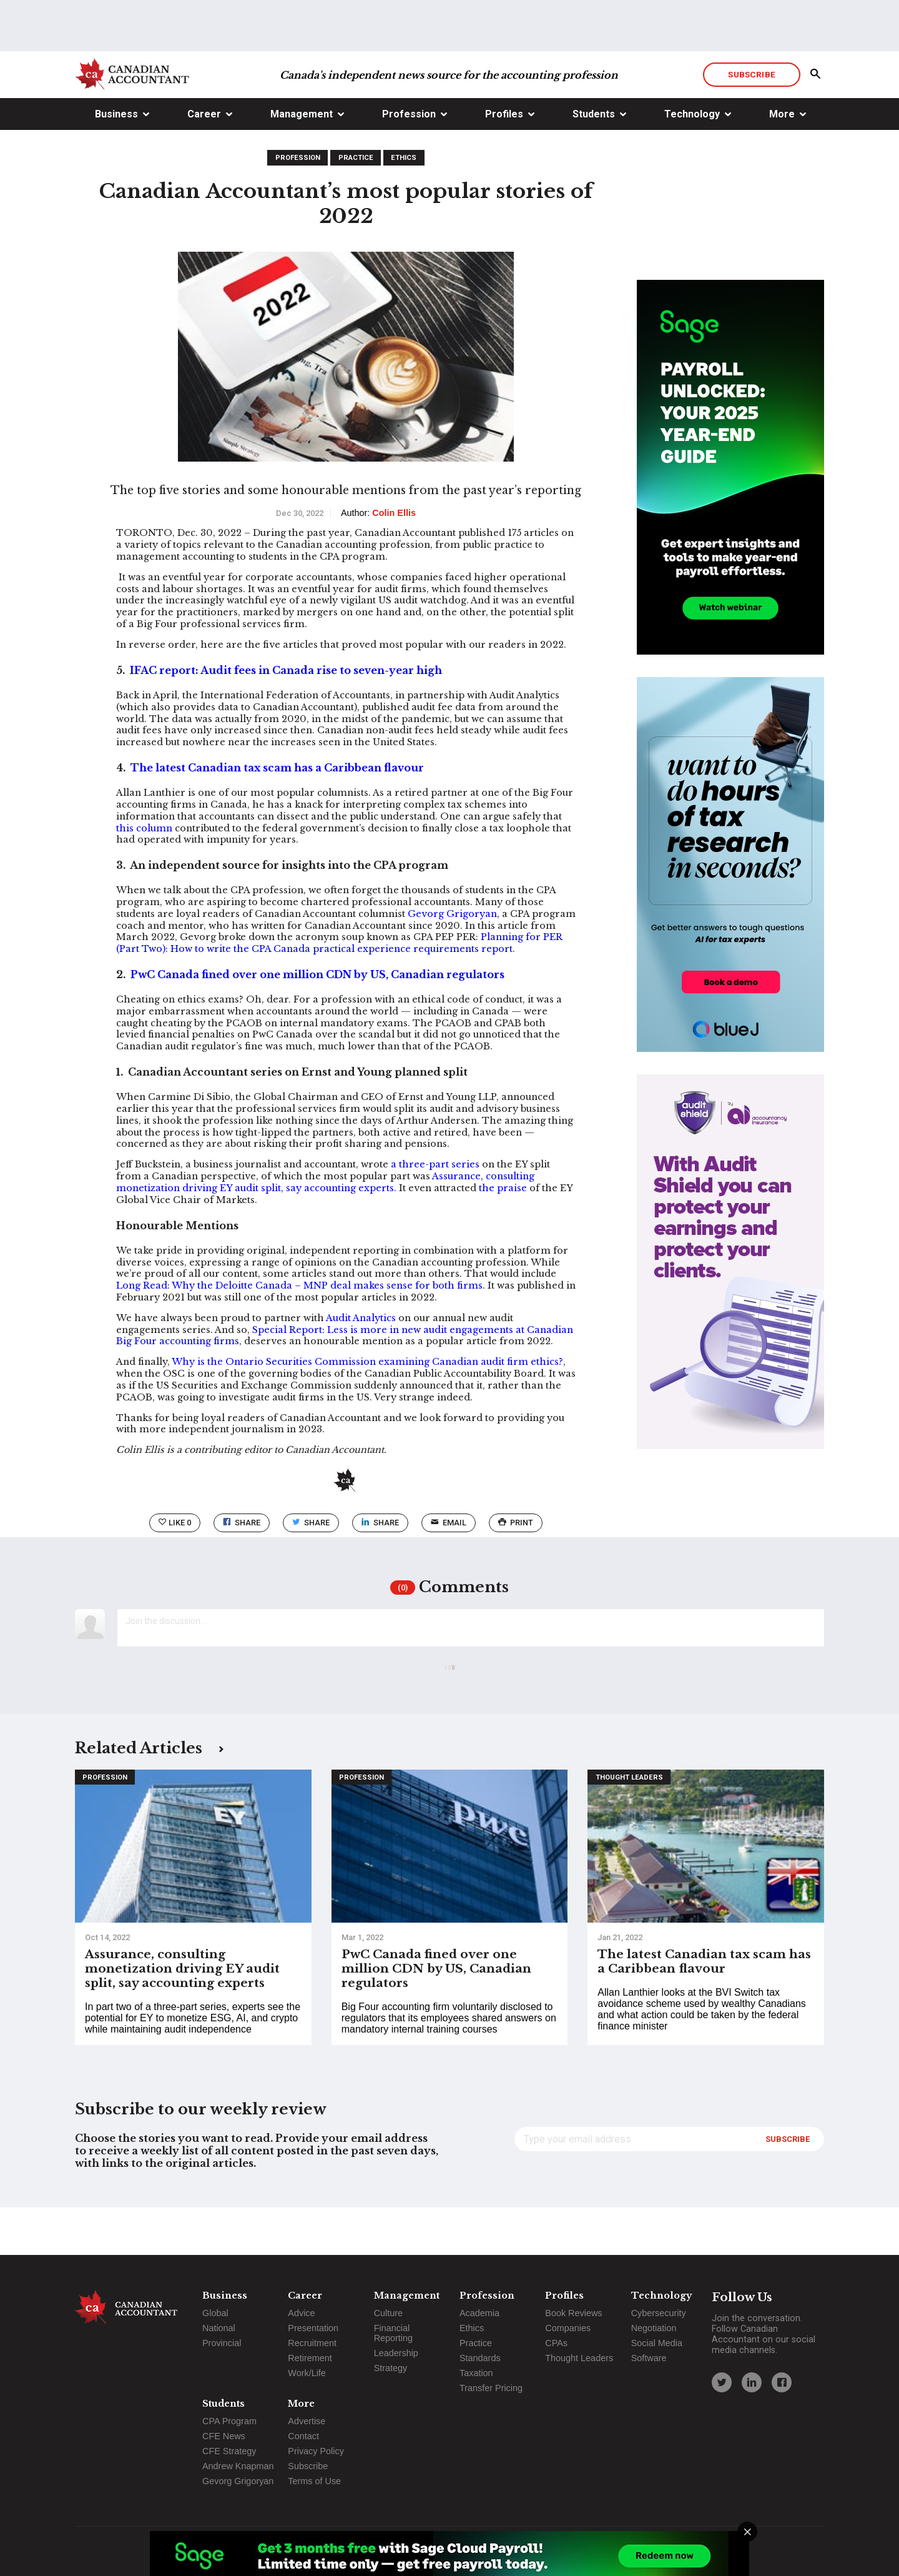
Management (301, 161)
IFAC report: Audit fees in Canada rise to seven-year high (286, 717)
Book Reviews (573, 2313)
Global (215, 2313)
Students (593, 161)
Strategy (391, 2368)
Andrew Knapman (237, 2466)
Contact (303, 2436)
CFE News (223, 2436)
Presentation (313, 2328)
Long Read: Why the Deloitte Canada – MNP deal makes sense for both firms (299, 1333)
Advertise (306, 2421)
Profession (409, 161)
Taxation (476, 2373)
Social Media (656, 2343)
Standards (480, 2358)
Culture (388, 2313)
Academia (479, 2313)
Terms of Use (314, 2481)
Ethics (403, 205)
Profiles (504, 161)
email (448, 1570)
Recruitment (312, 2343)
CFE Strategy (229, 2451)
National (218, 2328)
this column (144, 875)
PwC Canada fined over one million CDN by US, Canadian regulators (317, 1022)
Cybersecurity (658, 2313)
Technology (692, 161)
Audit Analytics (361, 1365)
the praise (503, 1235)
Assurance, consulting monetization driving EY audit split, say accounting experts (325, 1229)
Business (116, 161)
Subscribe (751, 122)
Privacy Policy (316, 2451)
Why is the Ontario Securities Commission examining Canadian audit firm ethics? (367, 1409)
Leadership (396, 2353)
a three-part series (435, 1211)
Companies (568, 2328)
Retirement (310, 2358)
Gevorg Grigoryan (452, 961)
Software (649, 2358)
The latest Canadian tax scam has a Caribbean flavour (277, 815)
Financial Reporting (393, 2333)
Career (204, 161)
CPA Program (229, 2421)
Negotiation (654, 2328)
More (782, 161)
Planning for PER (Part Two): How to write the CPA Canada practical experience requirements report (339, 990)
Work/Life (307, 2373)
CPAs (556, 2343)
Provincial (221, 2343)
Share (241, 1570)
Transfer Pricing (491, 2388)
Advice (301, 2313)
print (515, 1570)
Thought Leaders (629, 1825)
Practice (355, 205)
